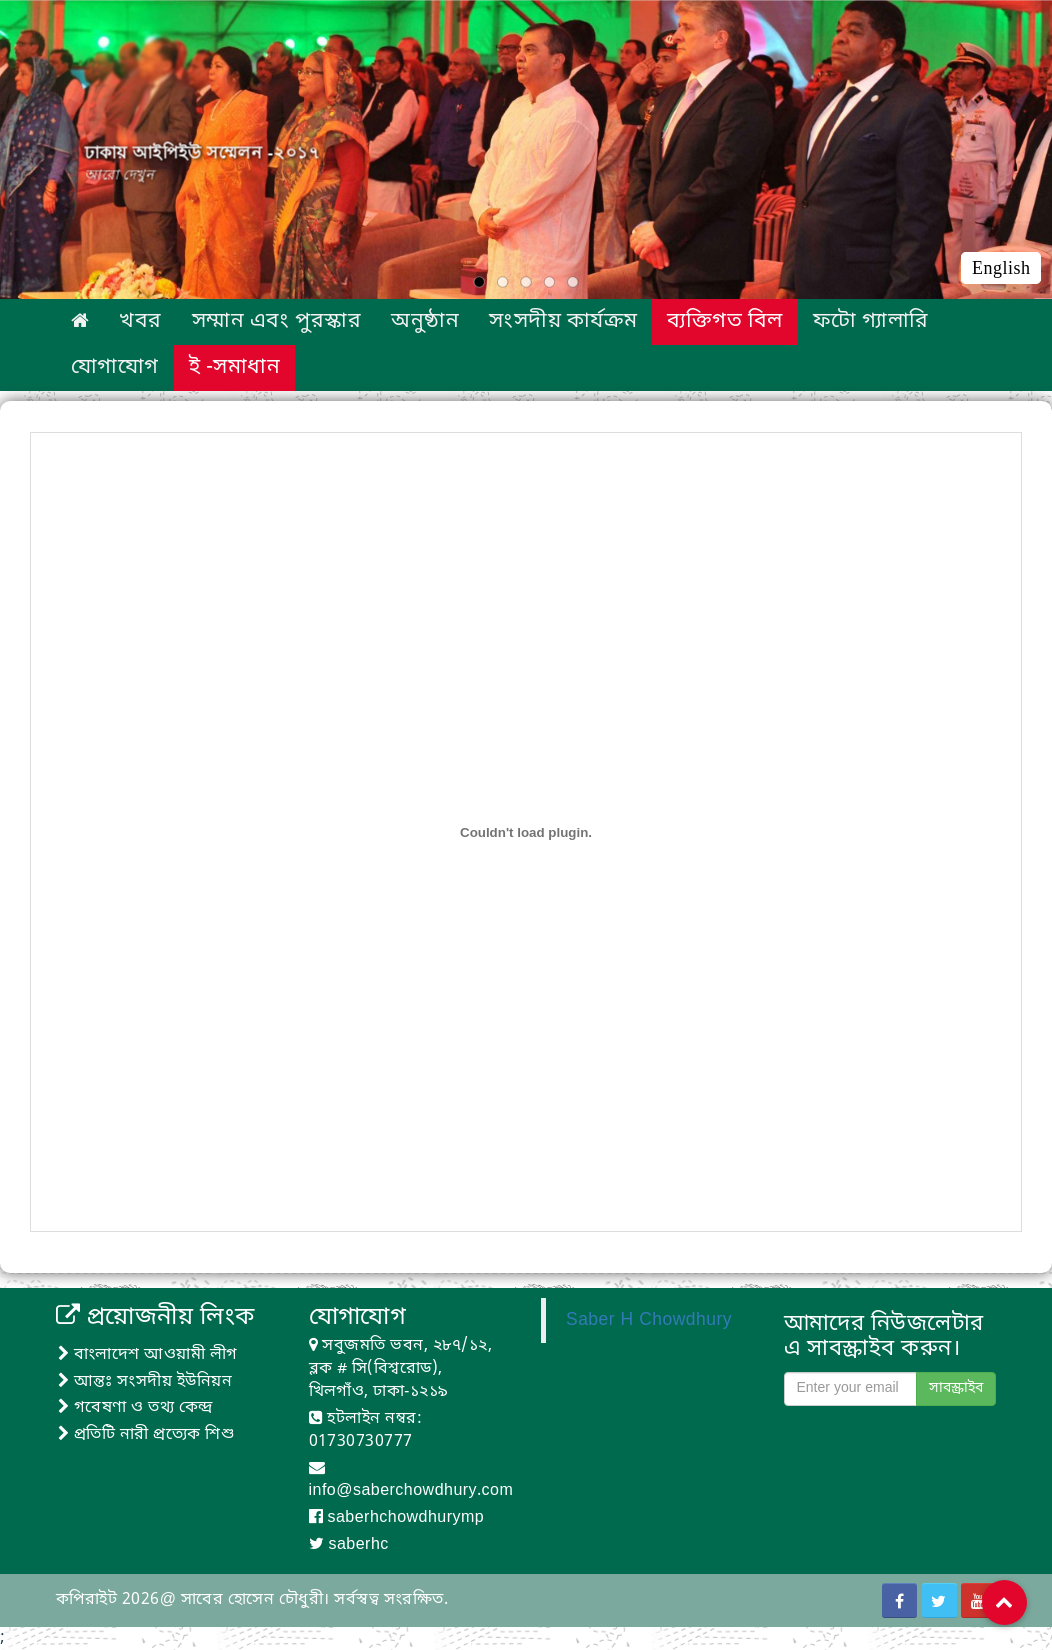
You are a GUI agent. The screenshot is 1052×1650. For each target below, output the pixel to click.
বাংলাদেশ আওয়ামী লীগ (148, 1355)
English (1001, 268)
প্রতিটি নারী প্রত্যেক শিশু (146, 1435)
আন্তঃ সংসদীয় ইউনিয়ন (145, 1382)
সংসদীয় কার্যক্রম (563, 322)
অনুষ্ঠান (425, 322)
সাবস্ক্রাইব (956, 1388)
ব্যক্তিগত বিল (724, 322)
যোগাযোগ (115, 368)
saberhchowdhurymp (405, 1518)
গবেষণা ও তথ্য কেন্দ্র (135, 1408)
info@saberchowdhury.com (411, 1491)
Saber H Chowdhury (649, 1320)
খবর (140, 322)
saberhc (358, 1545)
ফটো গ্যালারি (871, 322)
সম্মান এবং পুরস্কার (276, 322)
